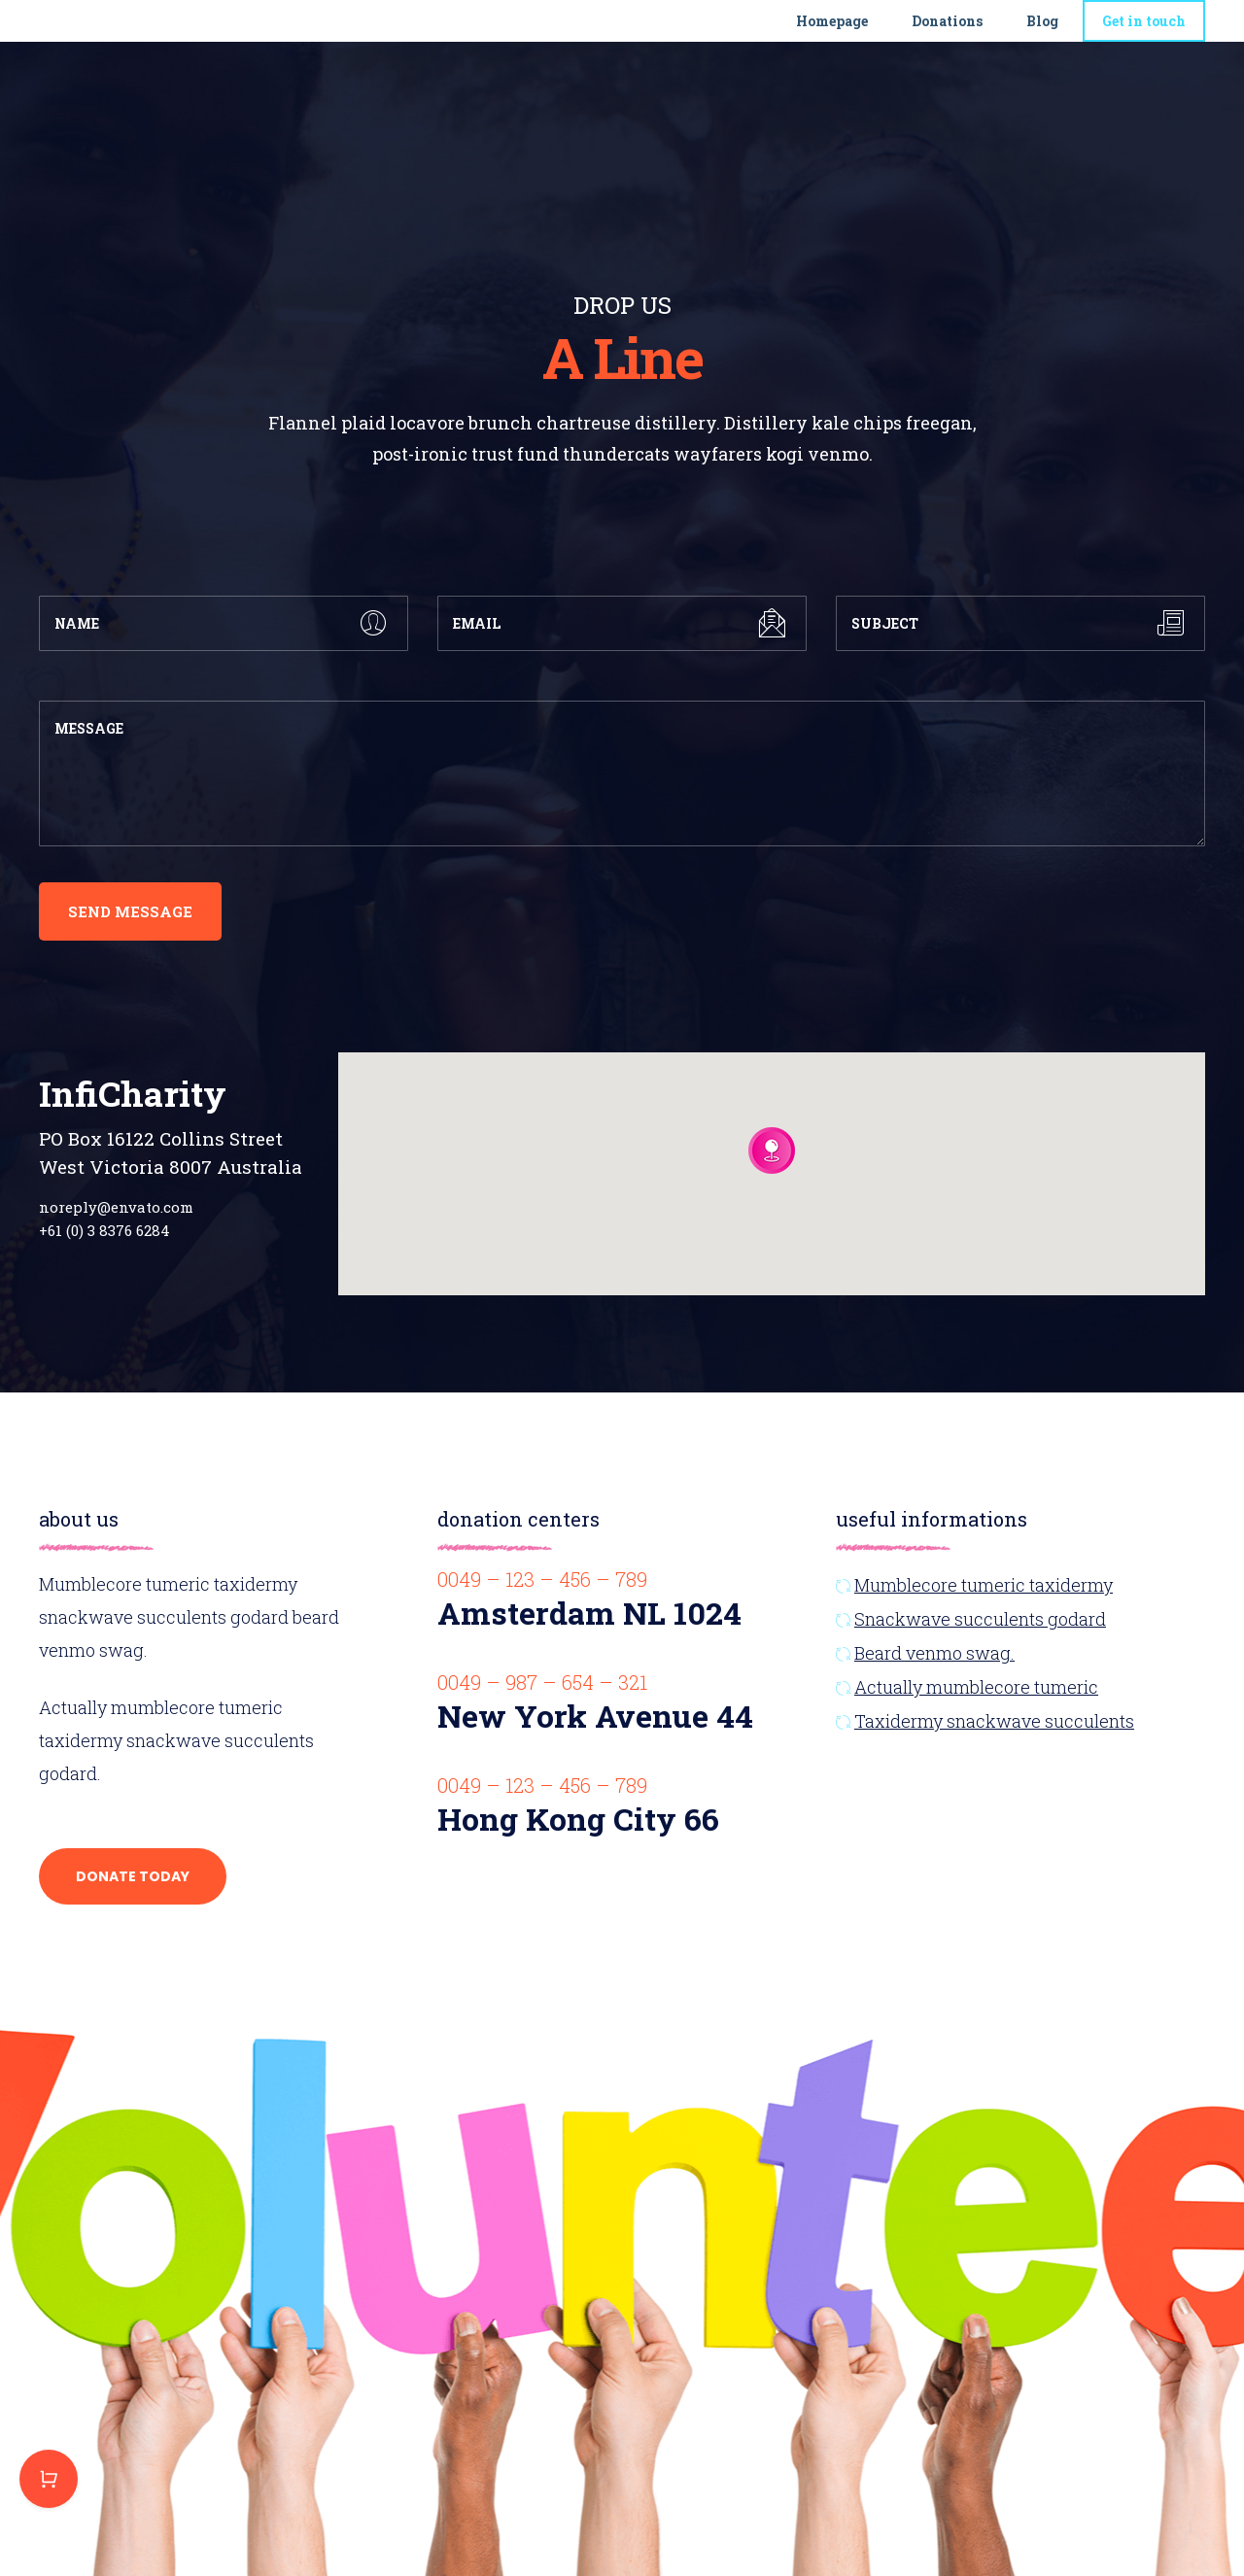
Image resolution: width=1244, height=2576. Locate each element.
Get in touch (1144, 31)
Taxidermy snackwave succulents (994, 1721)
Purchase (48, 2478)
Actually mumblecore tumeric (976, 1687)
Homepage (832, 31)
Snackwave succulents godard (980, 1619)
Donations (947, 31)
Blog (1042, 31)
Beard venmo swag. (934, 1653)
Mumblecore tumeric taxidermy (983, 1585)
